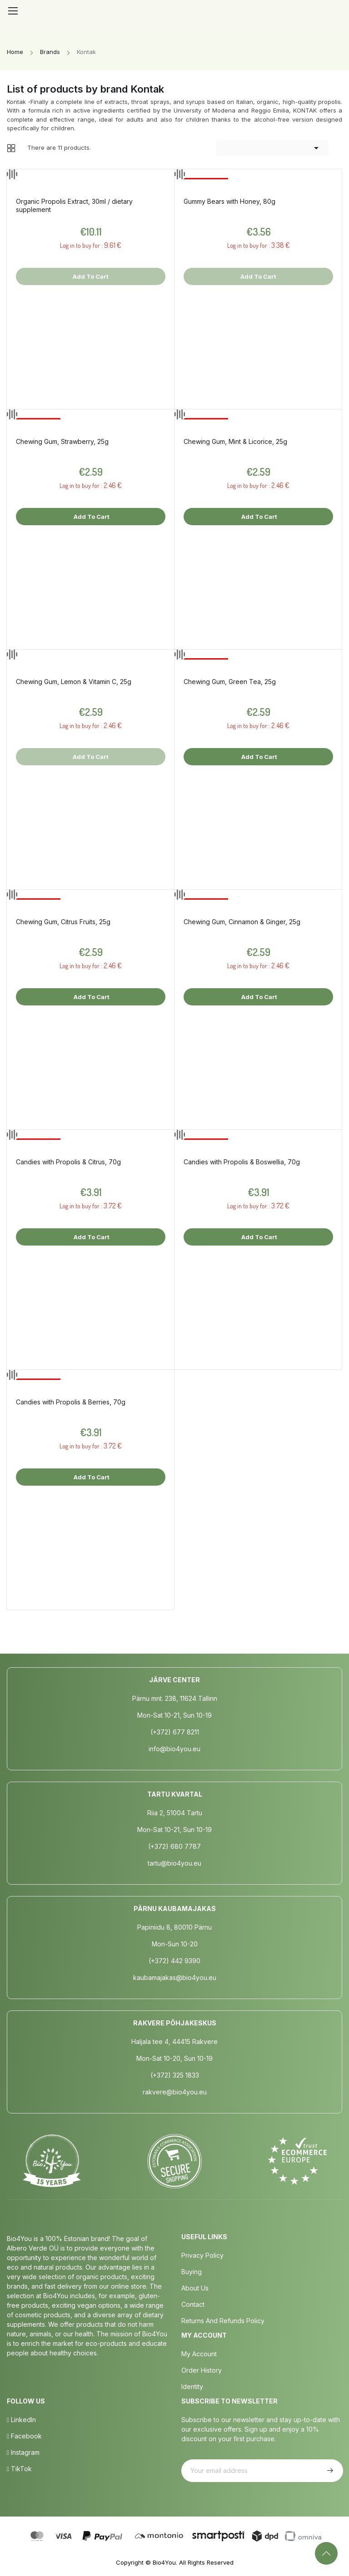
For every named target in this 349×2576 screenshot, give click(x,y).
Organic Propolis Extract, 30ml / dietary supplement (74, 205)
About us (195, 2288)
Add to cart (91, 516)
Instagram (23, 2452)
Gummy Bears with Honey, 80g (229, 201)
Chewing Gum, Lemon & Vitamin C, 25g (73, 681)
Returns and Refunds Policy (222, 2321)
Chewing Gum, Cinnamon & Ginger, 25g (242, 922)
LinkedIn (21, 2419)
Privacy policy (202, 2255)
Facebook (24, 2436)
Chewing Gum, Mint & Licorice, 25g (235, 441)
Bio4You (164, 2562)
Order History (201, 2370)
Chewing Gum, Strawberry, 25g (62, 441)
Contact (192, 2304)
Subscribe (329, 2470)
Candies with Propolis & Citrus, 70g (68, 1162)
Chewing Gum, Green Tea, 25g (230, 681)
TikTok (19, 2469)
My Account (199, 2354)
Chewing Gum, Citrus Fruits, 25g (63, 922)
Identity (192, 2386)
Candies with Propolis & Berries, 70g (70, 1402)
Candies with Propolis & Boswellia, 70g (242, 1162)
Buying (191, 2272)
